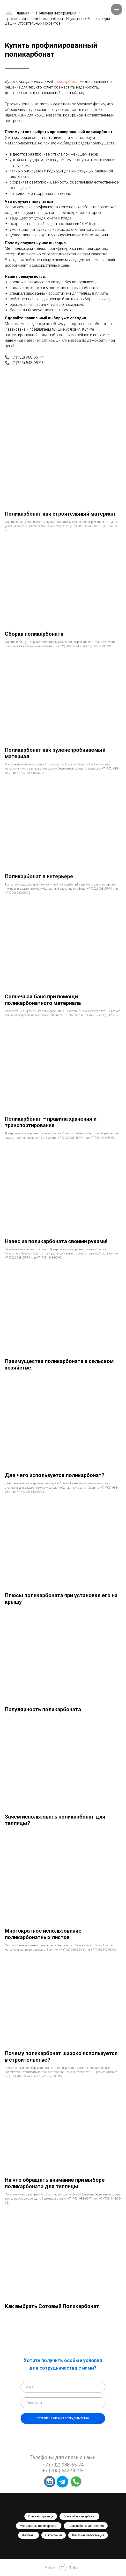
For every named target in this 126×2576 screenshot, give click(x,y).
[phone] (63, 2402)
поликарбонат (66, 81)
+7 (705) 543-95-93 (62, 2471)
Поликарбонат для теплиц (86, 2526)
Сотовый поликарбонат (79, 2516)
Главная (17, 13)
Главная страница (40, 2516)
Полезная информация (56, 13)
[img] (49, 2481)
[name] (63, 2387)
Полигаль (28, 2535)
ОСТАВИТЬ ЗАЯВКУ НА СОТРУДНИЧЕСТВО (63, 2418)
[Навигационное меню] (116, 9)
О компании (53, 2535)
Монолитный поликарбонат (39, 2526)
